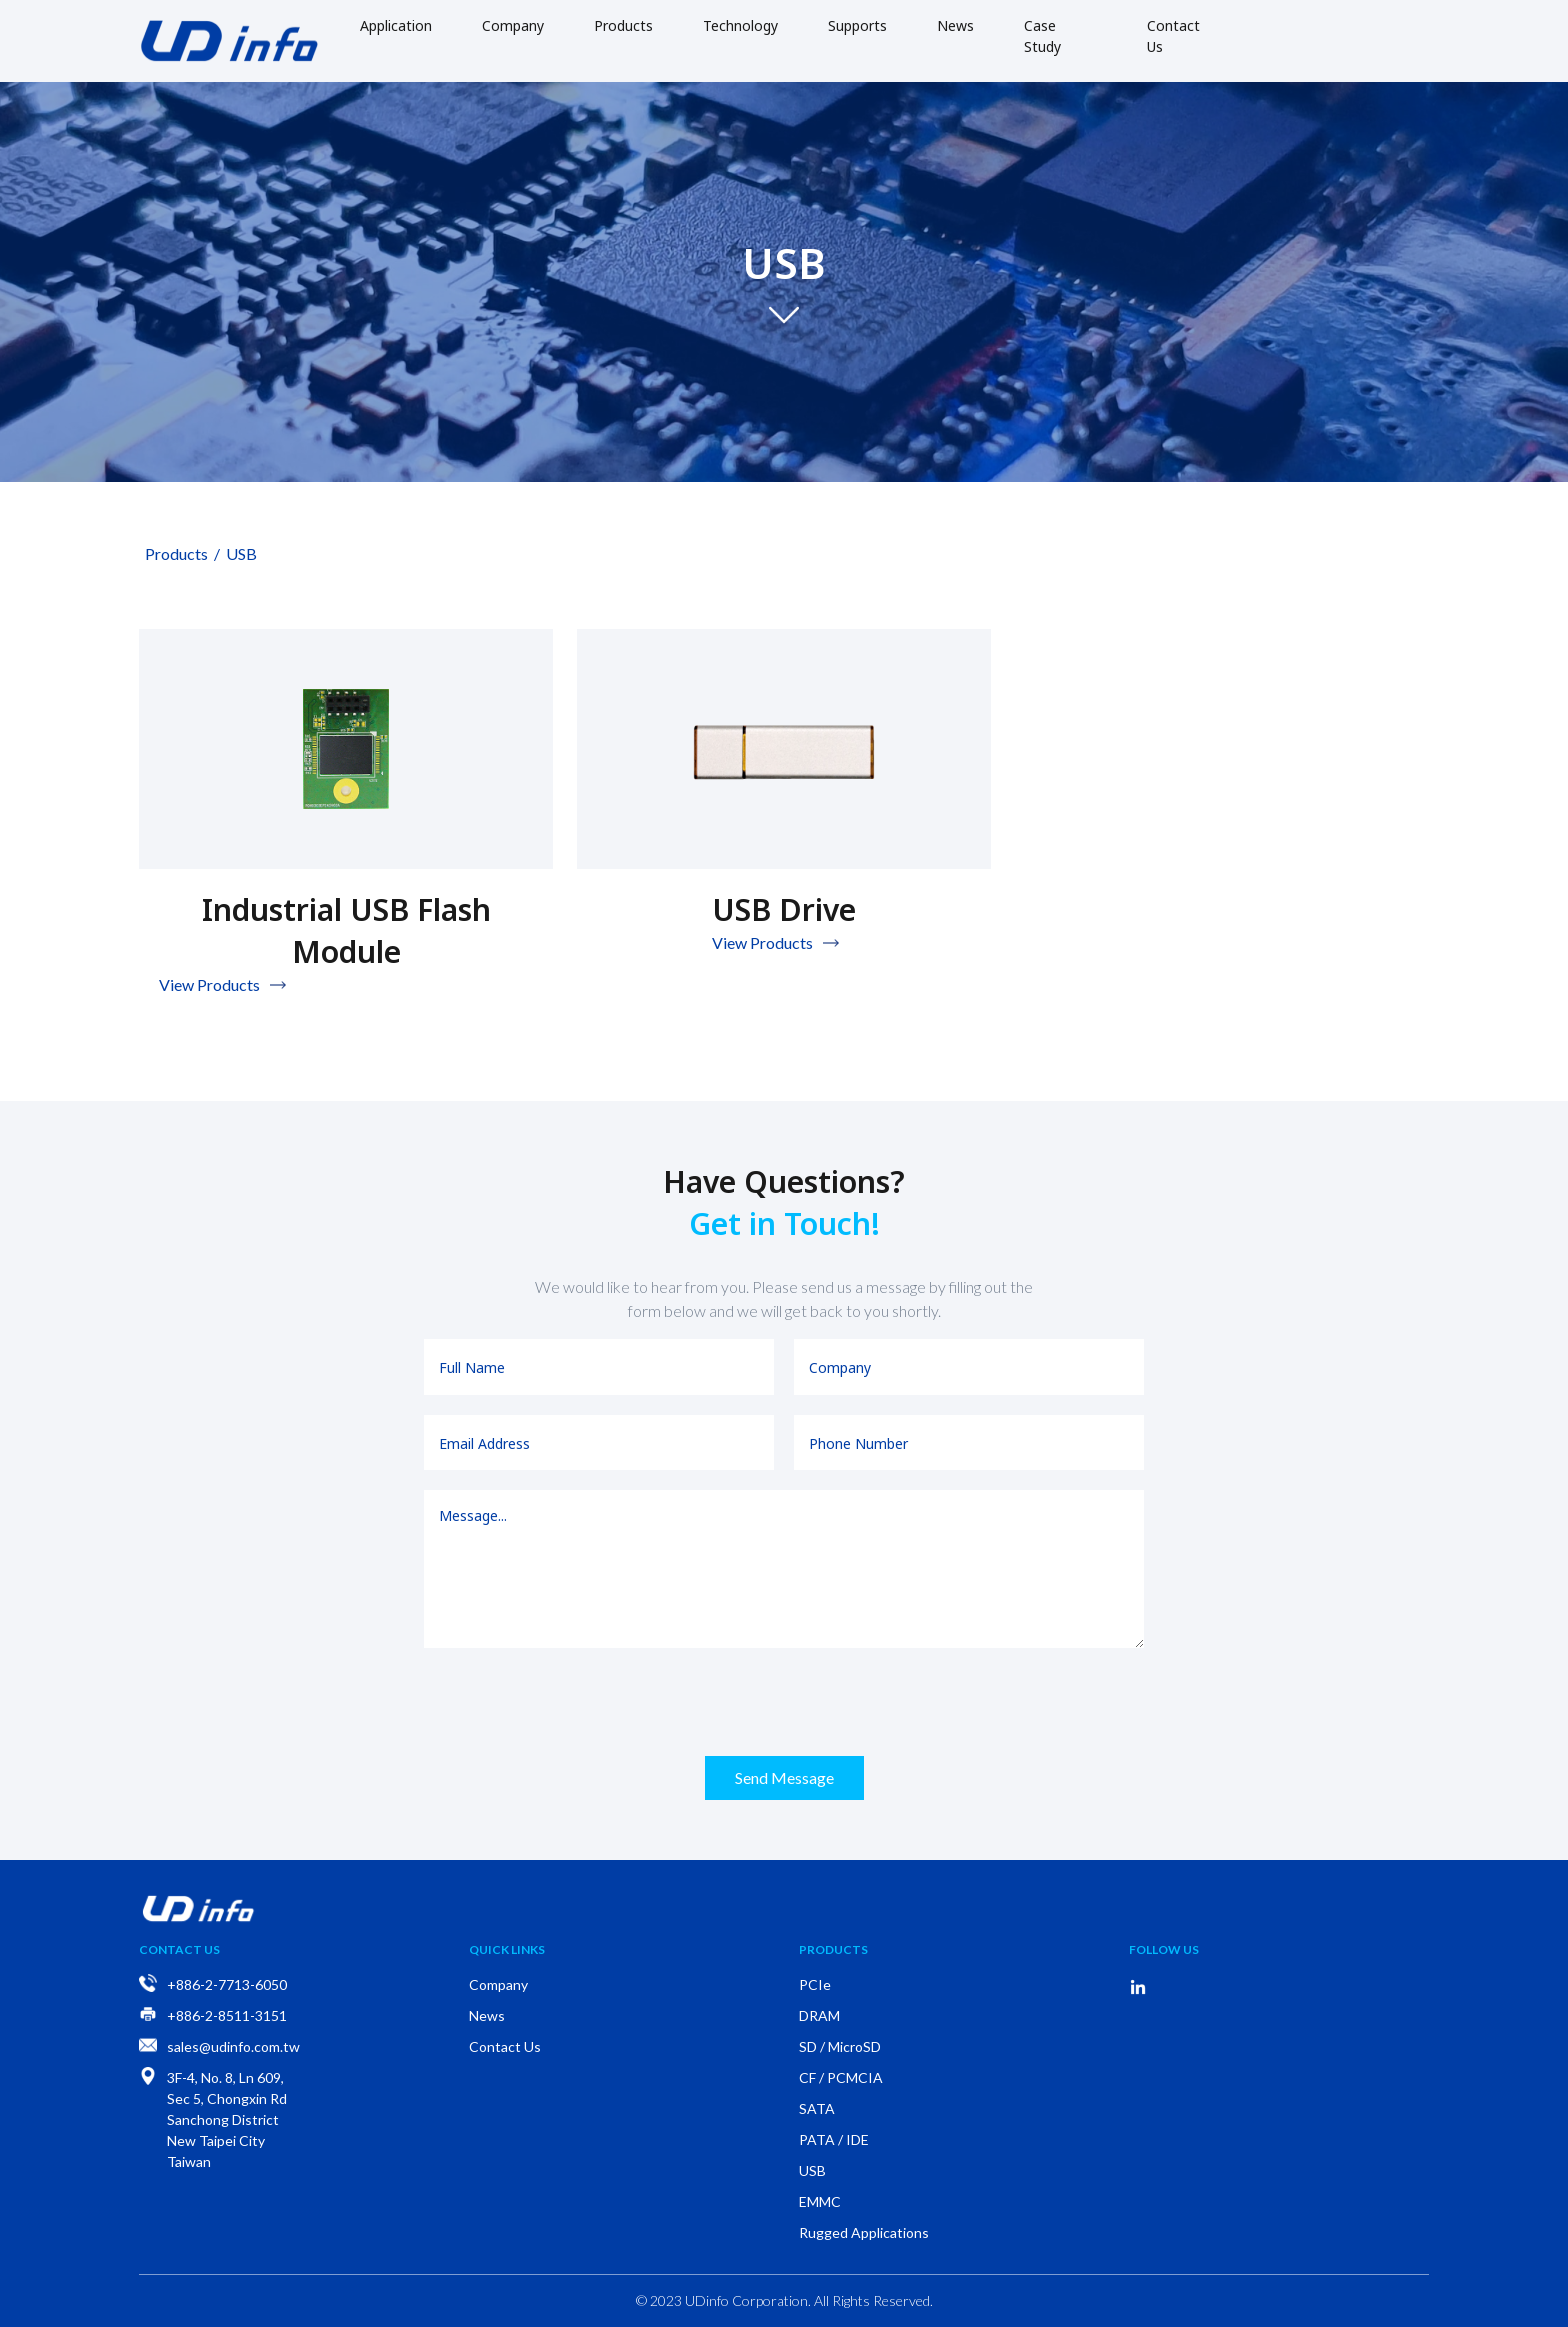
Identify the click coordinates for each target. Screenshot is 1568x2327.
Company (513, 25)
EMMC (820, 2201)
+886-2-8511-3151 (227, 2015)
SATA (817, 2108)
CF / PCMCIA (841, 2077)
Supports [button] (857, 25)
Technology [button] (740, 25)
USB (238, 553)
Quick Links (507, 1949)
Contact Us (1173, 36)
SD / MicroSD (840, 2046)
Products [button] (623, 25)
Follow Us (1164, 1949)
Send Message (784, 1777)
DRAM (819, 2015)
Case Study (1042, 36)
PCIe (815, 1984)
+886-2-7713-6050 (227, 1984)
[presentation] (784, 1702)
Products (173, 553)
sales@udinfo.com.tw (233, 2046)
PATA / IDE (834, 2139)
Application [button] (396, 25)
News (955, 25)
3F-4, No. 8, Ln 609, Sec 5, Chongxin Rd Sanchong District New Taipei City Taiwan (227, 2119)
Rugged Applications (864, 2232)
